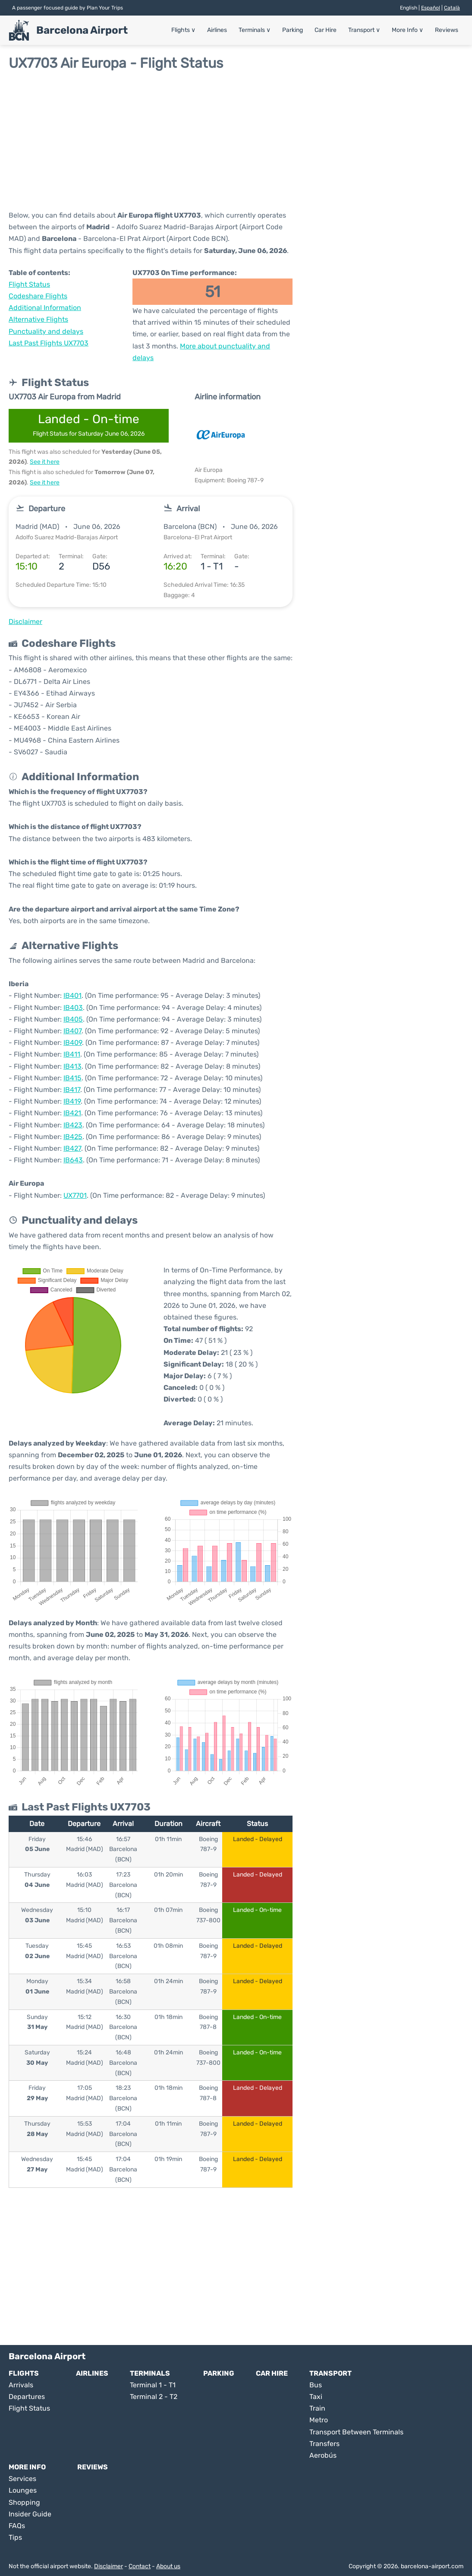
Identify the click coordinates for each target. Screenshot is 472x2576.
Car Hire (326, 30)
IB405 (73, 1019)
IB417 (71, 1089)
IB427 (72, 1148)
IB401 (72, 995)
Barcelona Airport (82, 30)
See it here (45, 461)
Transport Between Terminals (356, 2432)
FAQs (17, 2526)
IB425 (72, 1137)
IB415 (72, 1078)
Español (430, 8)
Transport (364, 30)
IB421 (72, 1113)
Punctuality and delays (46, 331)
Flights (183, 30)
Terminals (255, 30)
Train (317, 2408)
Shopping (24, 2502)
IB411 (71, 1054)
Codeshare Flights (38, 296)
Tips (15, 2537)
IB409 (72, 1042)
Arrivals (21, 2385)
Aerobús (323, 2455)
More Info (407, 30)
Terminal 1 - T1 (153, 2385)
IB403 (73, 1007)
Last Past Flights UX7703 (48, 343)
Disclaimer (108, 2566)
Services (22, 2479)
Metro (318, 2420)
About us (168, 2566)
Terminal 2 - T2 (153, 2396)
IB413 (72, 1066)
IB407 (72, 1031)
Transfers (324, 2444)
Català (452, 8)
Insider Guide (30, 2514)
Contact (140, 2566)
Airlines (217, 30)
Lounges (23, 2490)
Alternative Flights (38, 319)
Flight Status (29, 284)
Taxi (315, 2396)
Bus (315, 2385)
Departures (27, 2396)
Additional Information (45, 308)
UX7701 (75, 1195)
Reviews (446, 30)
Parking (292, 30)
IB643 (73, 1160)
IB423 (72, 1125)
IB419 (72, 1101)
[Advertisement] (236, 140)
